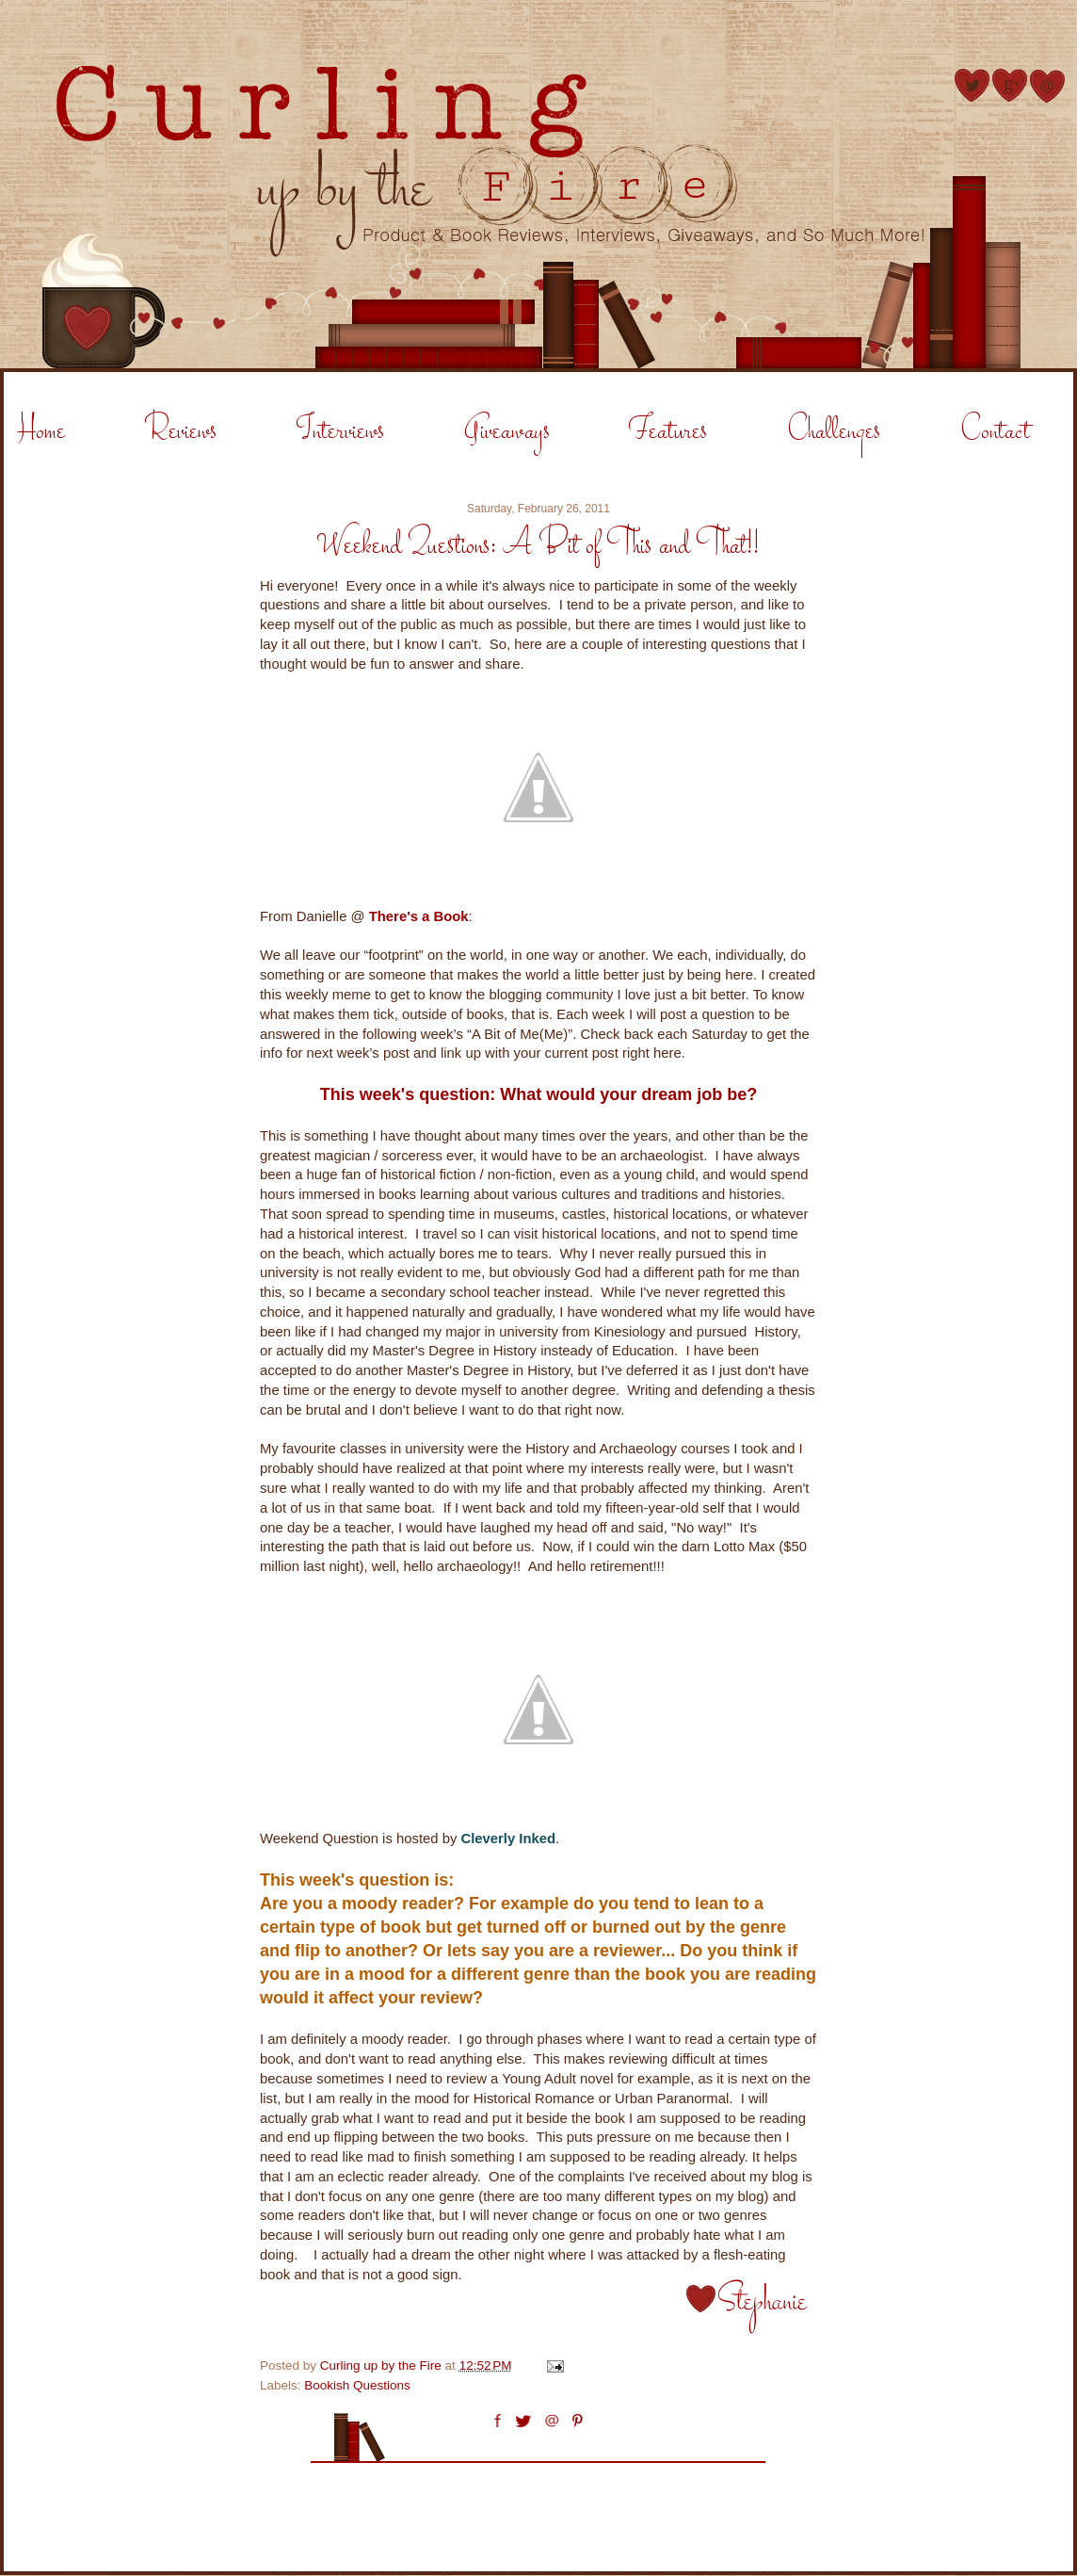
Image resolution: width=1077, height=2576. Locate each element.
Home (41, 432)
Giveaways (507, 432)
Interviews (340, 432)
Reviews (181, 432)
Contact (995, 432)
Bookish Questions (357, 2385)
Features (668, 432)
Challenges (833, 432)
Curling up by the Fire (382, 2365)
